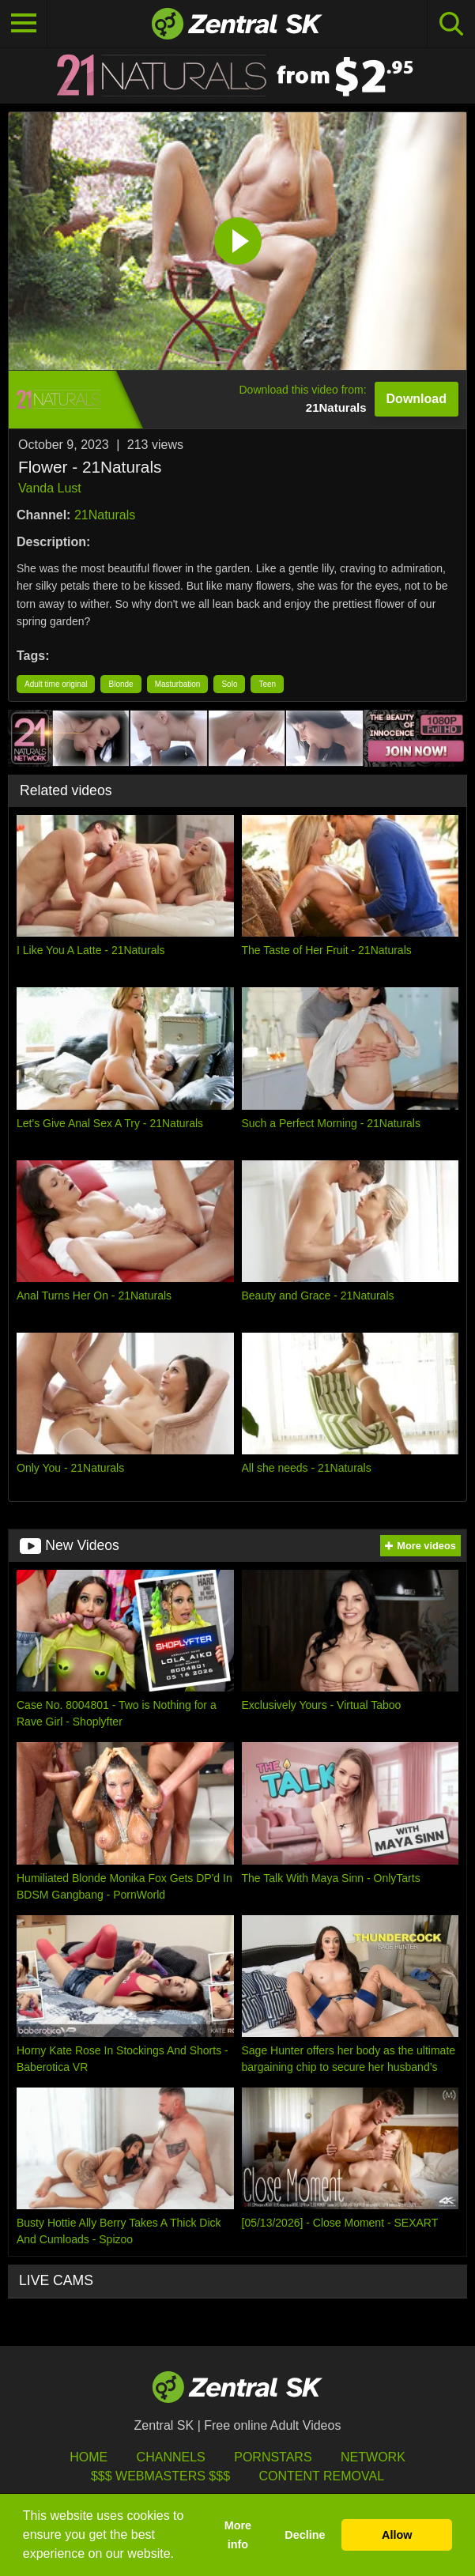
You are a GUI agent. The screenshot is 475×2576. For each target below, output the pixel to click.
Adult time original (56, 684)
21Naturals (104, 515)
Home (88, 2457)
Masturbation (178, 684)
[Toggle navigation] (23, 23)
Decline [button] (305, 2535)
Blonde (120, 684)
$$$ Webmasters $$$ (160, 2476)
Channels (171, 2457)
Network (373, 2457)
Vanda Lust (49, 488)
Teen (267, 684)
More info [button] (237, 2535)
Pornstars (272, 2457)
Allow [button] (397, 2535)
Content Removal (321, 2476)
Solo (229, 684)
